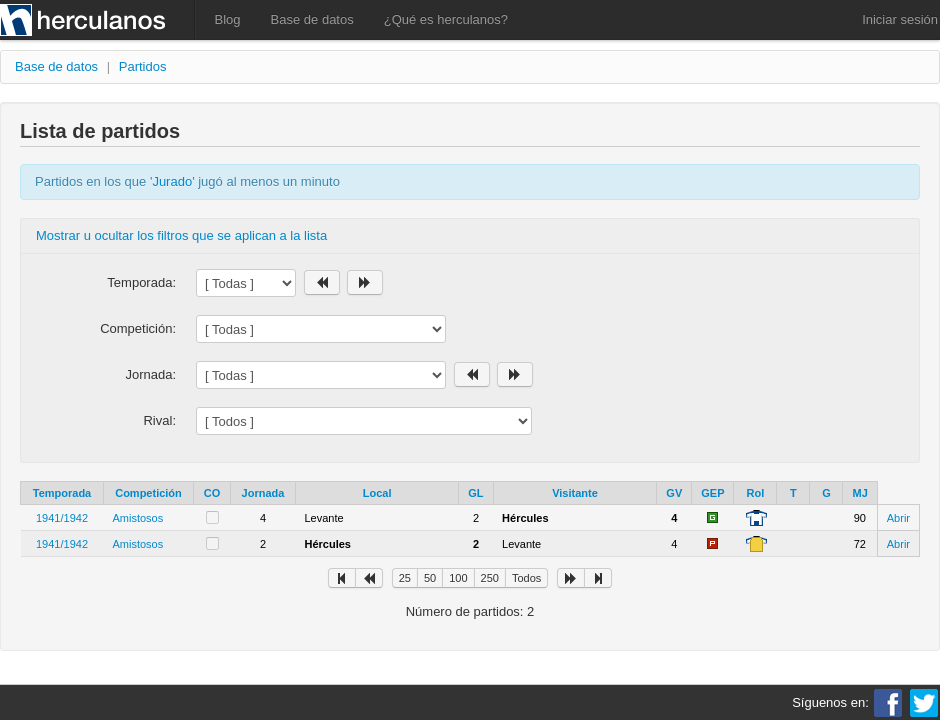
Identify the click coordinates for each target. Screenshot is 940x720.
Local (377, 493)
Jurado (172, 181)
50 (430, 578)
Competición (148, 493)
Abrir (898, 518)
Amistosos (138, 518)
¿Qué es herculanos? (446, 19)
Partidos (143, 66)
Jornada (263, 493)
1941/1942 (62, 518)
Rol (756, 493)
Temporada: (141, 282)
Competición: (138, 328)
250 (490, 578)
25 (405, 578)
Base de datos (312, 19)
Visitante (575, 493)
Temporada (62, 493)
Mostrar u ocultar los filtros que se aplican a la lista (181, 235)
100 (458, 578)
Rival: (159, 420)
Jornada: (150, 374)
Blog (228, 19)
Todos (526, 578)
